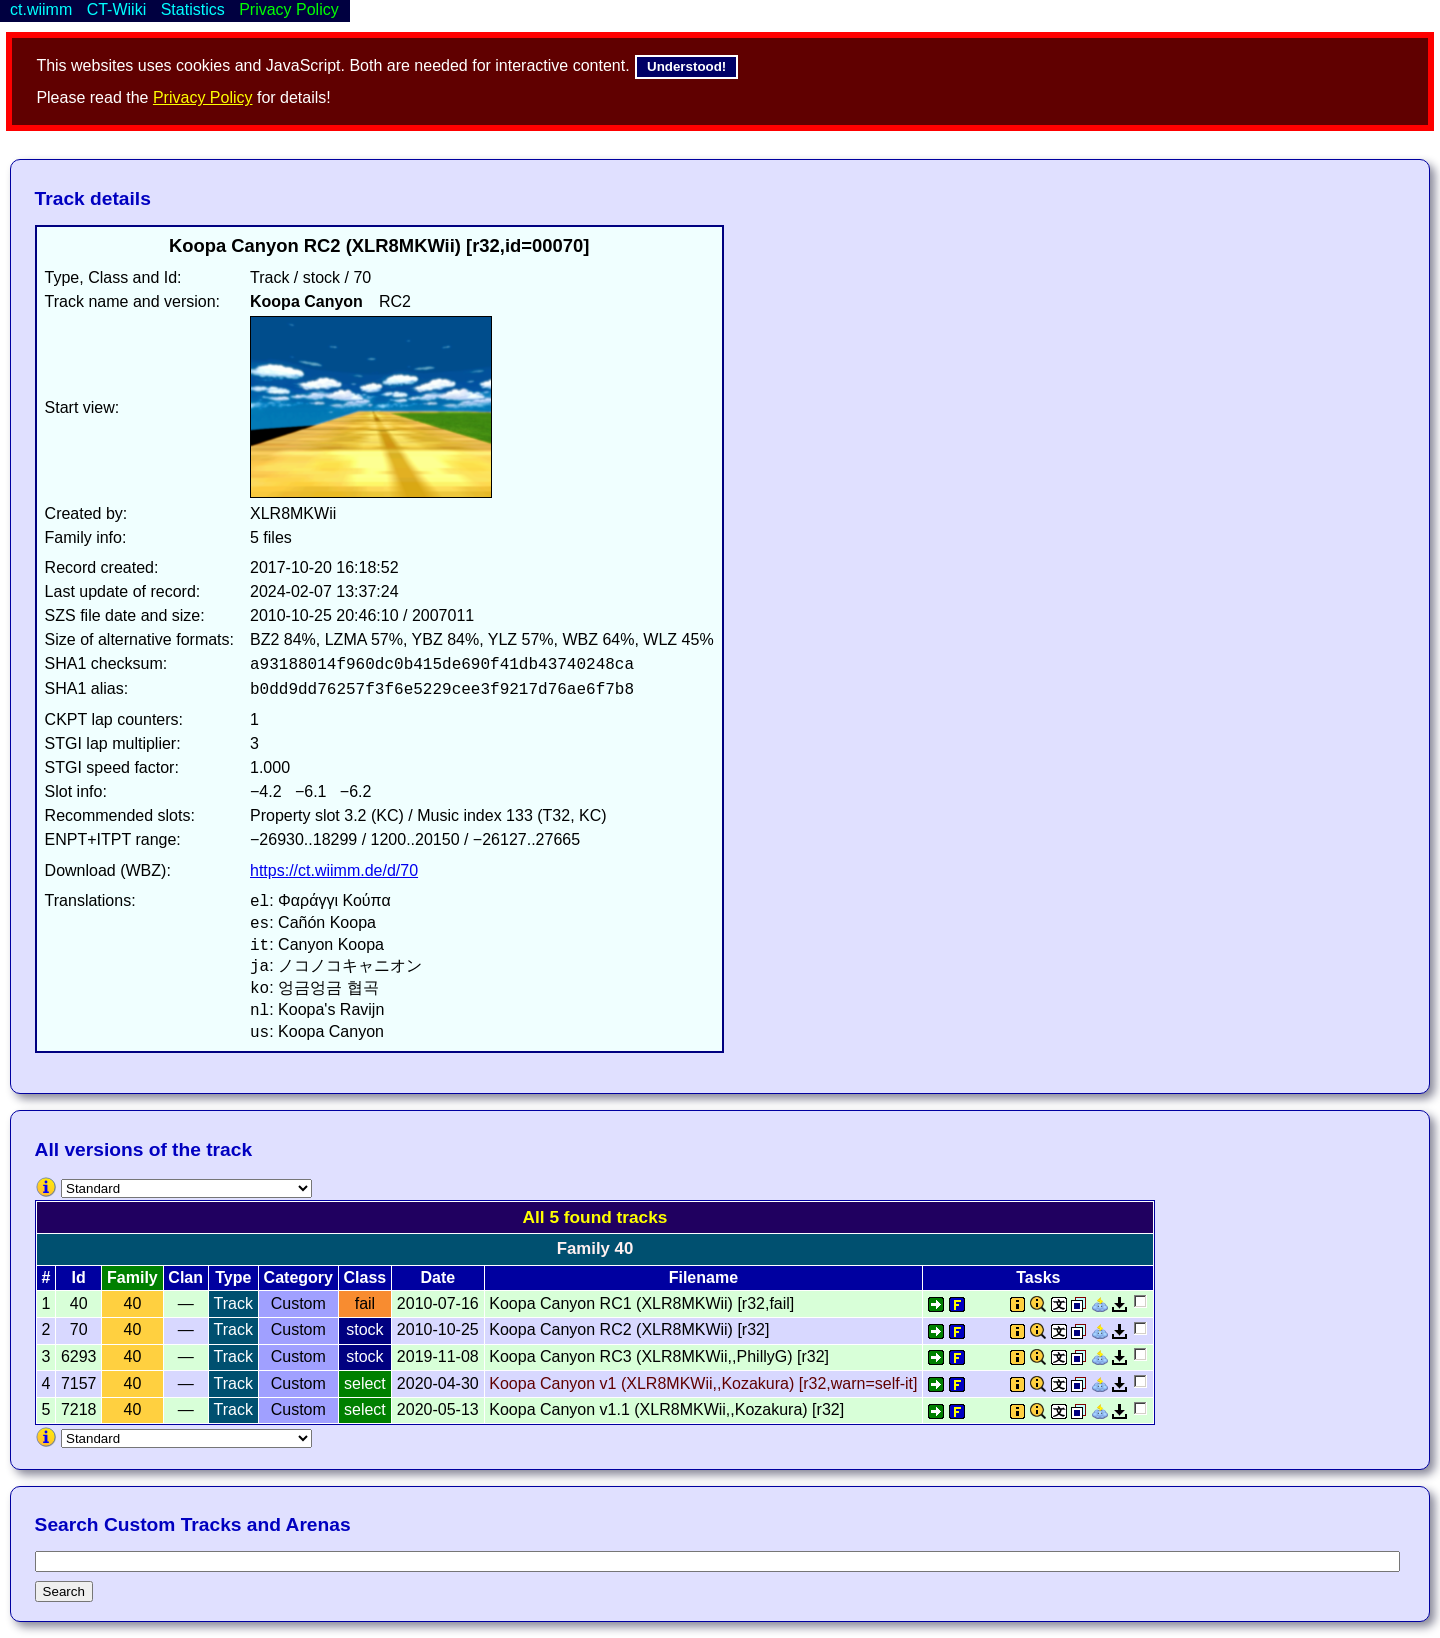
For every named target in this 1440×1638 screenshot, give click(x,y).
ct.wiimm (41, 9)
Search (64, 1591)
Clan (185, 1277)
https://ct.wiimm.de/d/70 (334, 870)
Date (437, 1277)
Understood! (686, 66)
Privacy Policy (203, 97)
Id (79, 1277)
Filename (703, 1277)
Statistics (193, 9)
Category (298, 1277)
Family (132, 1277)
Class (365, 1277)
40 (133, 1303)
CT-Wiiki (117, 9)
